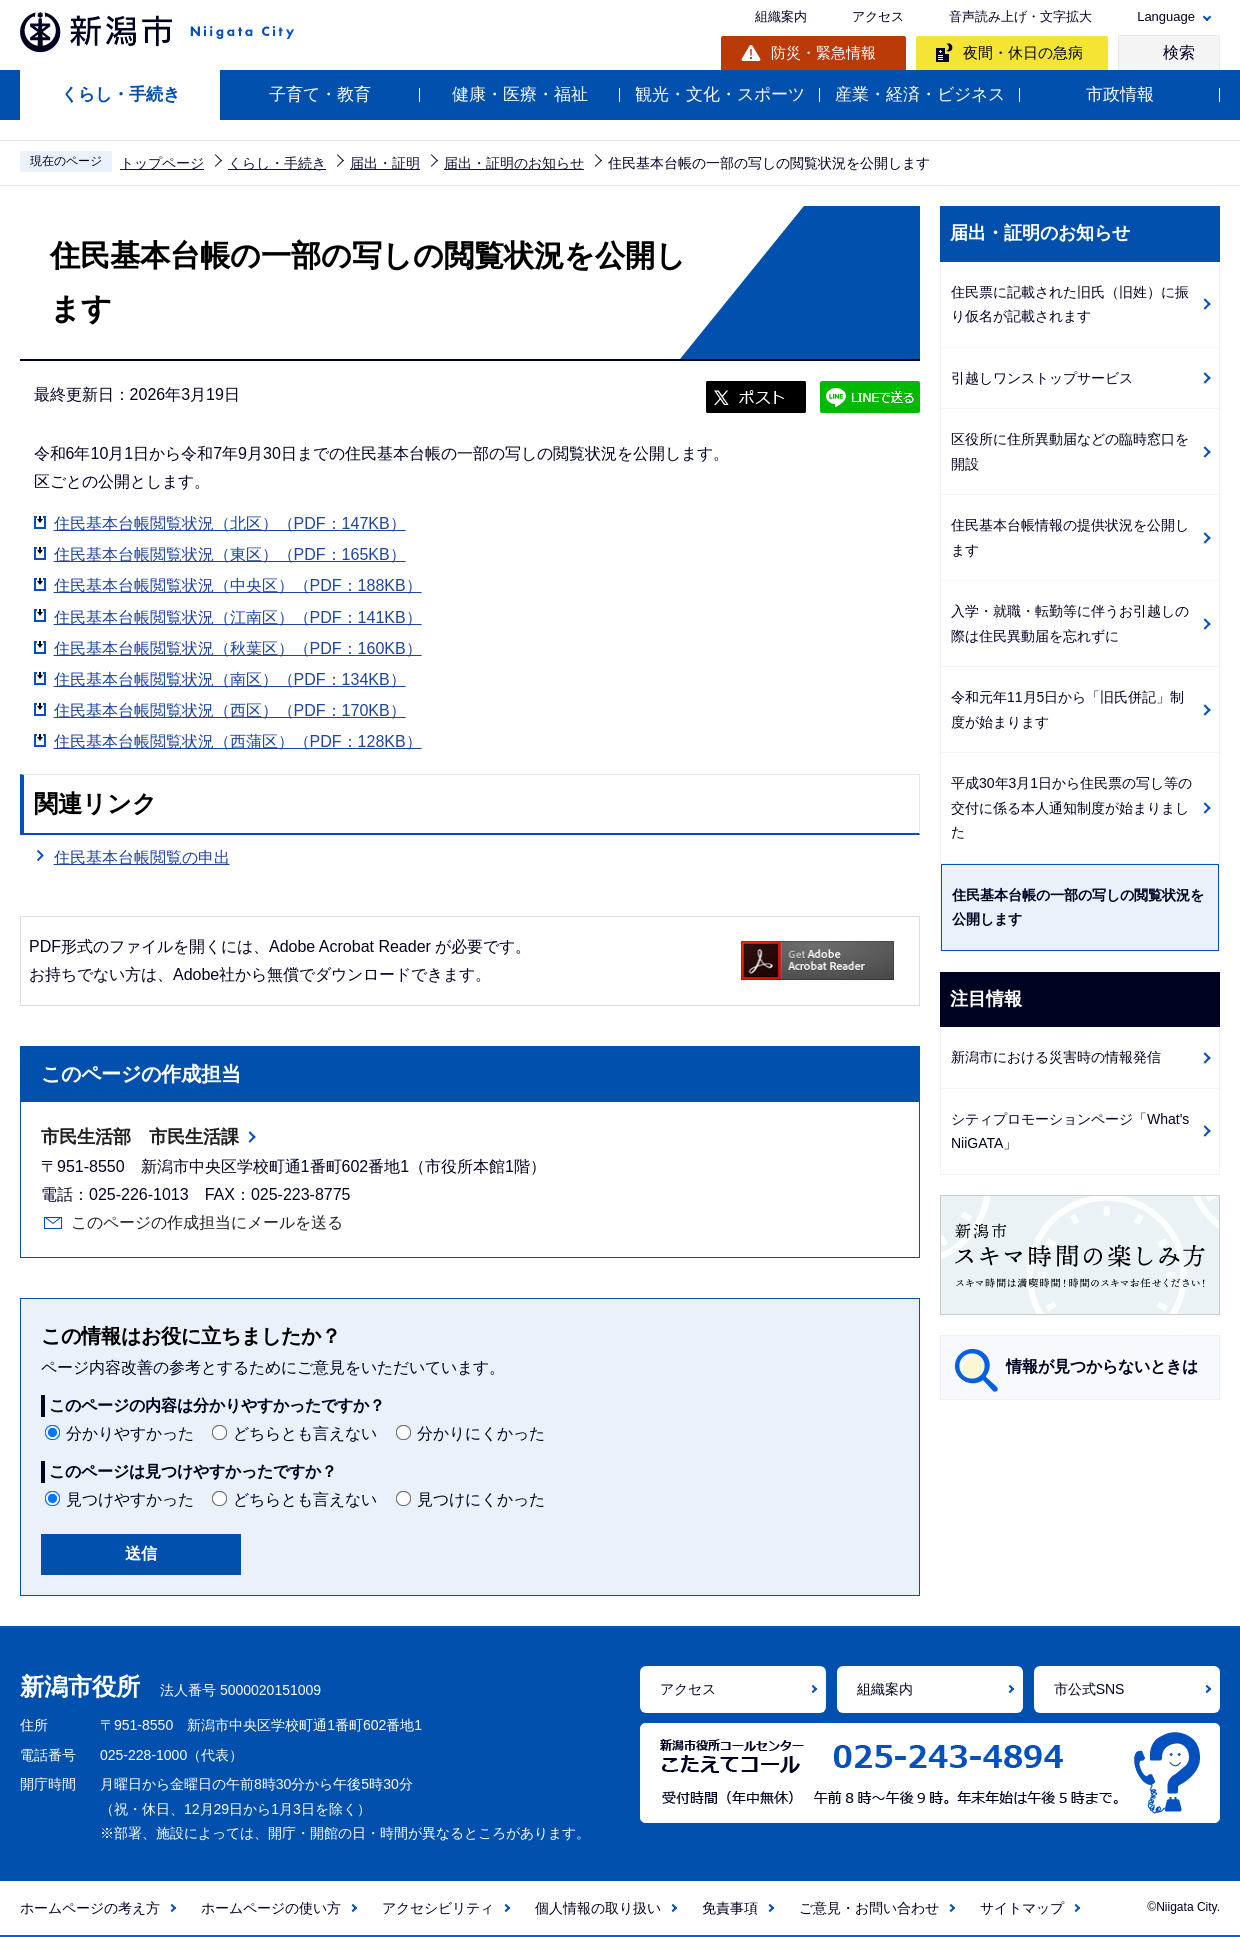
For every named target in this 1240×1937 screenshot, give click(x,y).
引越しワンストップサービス (1042, 378)
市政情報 (1120, 94)
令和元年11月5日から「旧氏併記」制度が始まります (1067, 709)
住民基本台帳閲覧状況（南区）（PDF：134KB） (230, 679)
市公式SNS (1089, 1689)
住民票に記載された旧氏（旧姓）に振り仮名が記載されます (1070, 304)
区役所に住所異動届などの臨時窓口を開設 (1070, 451)
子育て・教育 (320, 94)
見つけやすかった (130, 1499)
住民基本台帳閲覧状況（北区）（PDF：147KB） (230, 523)
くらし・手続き (120, 94)
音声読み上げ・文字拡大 (1020, 16)
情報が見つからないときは (1102, 1366)
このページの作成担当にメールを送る (207, 1222)
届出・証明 (385, 163)
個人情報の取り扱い (598, 1908)
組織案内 (781, 16)
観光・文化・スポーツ (720, 94)
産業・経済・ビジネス (920, 94)
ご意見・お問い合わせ (869, 1908)
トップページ (162, 163)
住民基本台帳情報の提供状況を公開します (1070, 537)
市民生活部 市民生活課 (140, 1137)
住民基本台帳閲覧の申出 (142, 855)
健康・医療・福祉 (520, 94)
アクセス (878, 16)
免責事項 (730, 1908)
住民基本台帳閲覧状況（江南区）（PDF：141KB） (238, 617)
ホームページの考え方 (90, 1908)
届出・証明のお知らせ (514, 163)
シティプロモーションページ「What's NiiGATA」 (1070, 1131)
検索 (1179, 52)
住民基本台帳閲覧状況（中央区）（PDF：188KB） (238, 585)
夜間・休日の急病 (1023, 52)
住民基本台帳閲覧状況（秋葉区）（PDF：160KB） (238, 648)
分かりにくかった (481, 1433)
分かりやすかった (130, 1433)
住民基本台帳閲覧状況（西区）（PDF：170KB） (230, 710)
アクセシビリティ (438, 1908)
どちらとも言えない (305, 1433)
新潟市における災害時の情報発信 (1056, 1057)
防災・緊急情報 (823, 52)
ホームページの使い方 (271, 1908)
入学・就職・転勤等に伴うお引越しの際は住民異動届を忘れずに (1070, 623)
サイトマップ (1022, 1908)
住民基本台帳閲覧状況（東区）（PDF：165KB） (230, 554)
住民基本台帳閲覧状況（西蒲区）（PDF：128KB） (238, 741)
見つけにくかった (481, 1499)
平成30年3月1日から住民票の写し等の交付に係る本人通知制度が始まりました (1071, 807)
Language (1166, 16)
